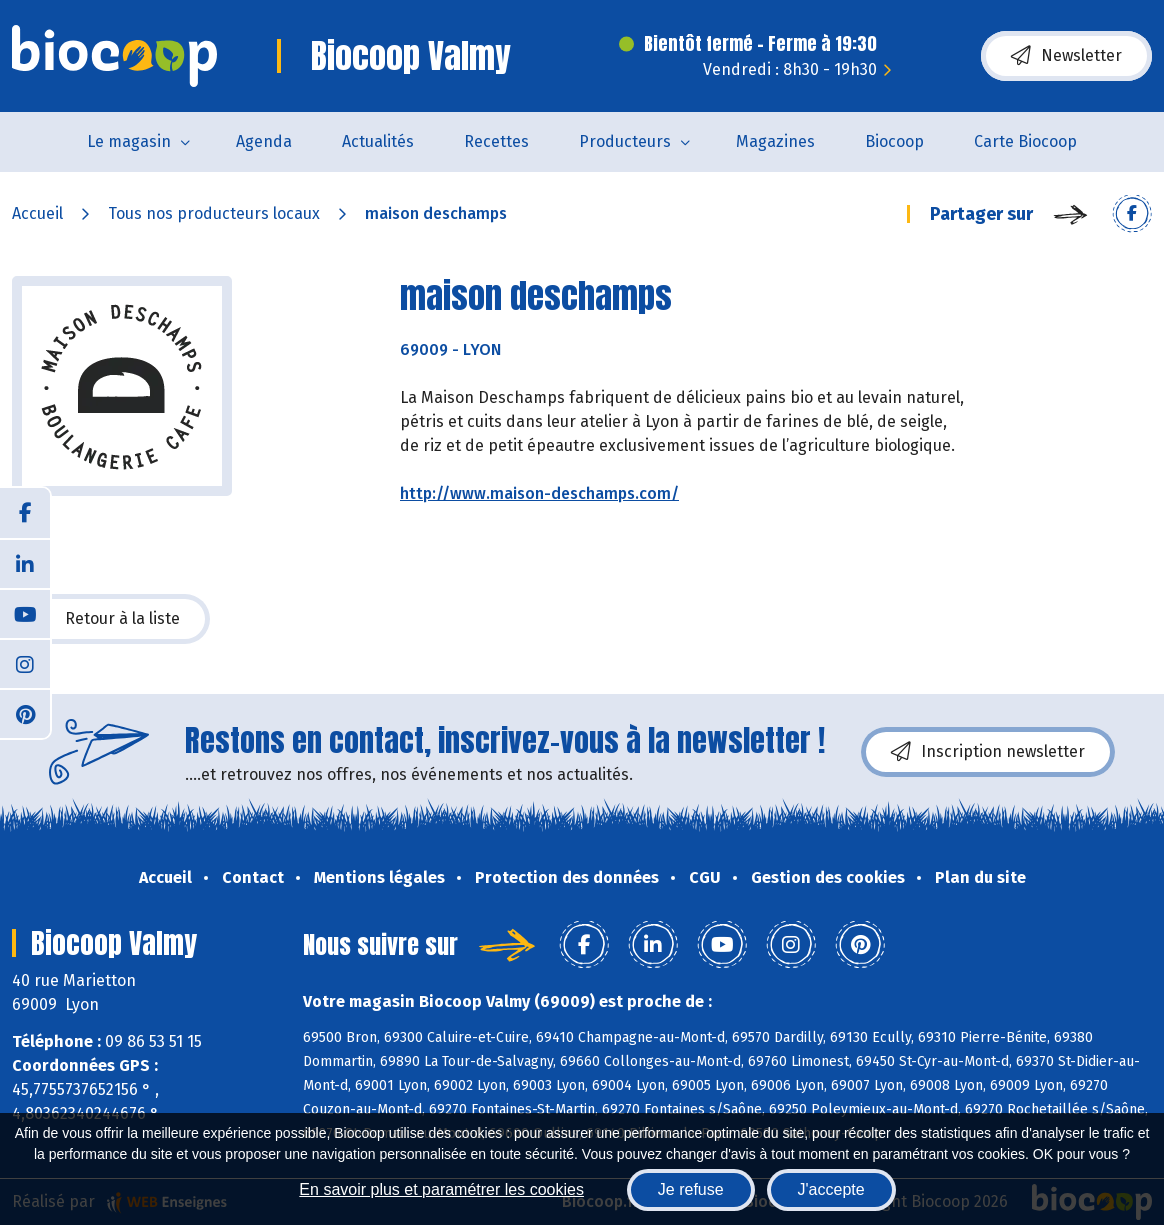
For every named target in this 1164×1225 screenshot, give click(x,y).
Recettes (496, 141)
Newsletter (1066, 56)
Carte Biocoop (1025, 141)
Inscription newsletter (988, 752)
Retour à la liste (111, 619)
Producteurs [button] (625, 141)
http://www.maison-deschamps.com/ (539, 493)
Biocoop (894, 141)
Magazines (775, 141)
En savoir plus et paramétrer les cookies (441, 1189)
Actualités (378, 141)
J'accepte (831, 1189)
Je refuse (691, 1189)
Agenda (264, 141)
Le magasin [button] (129, 141)
